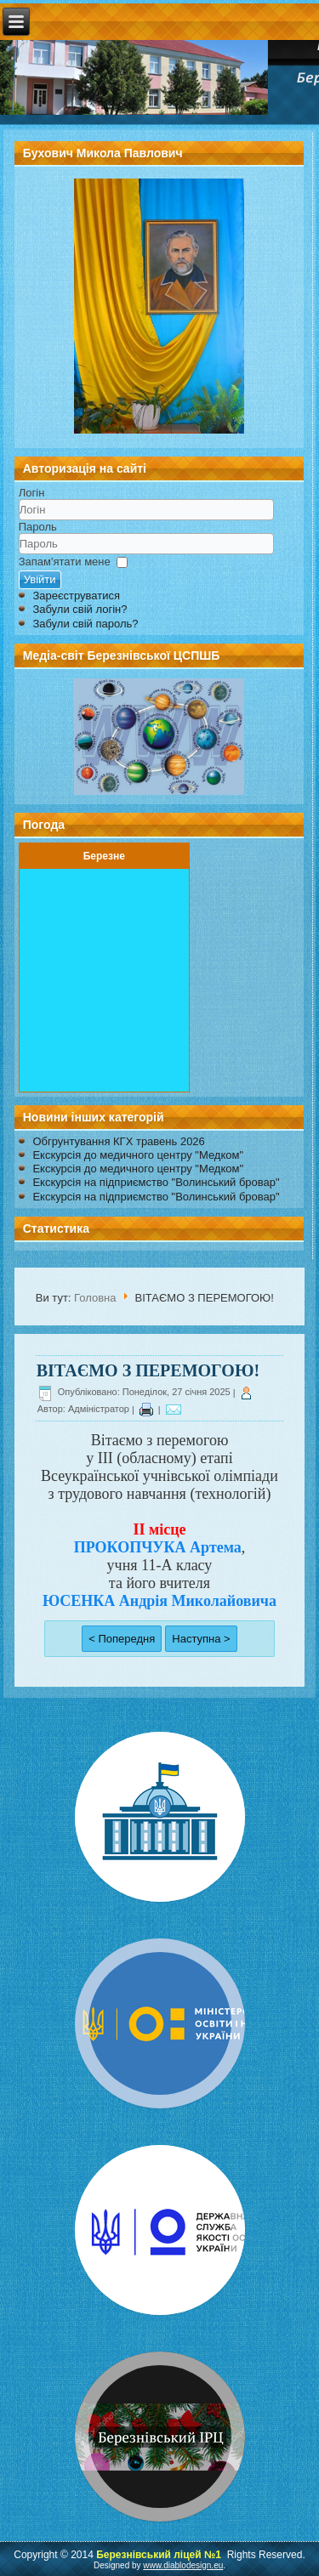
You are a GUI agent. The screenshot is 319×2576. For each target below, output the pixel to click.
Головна (95, 1297)
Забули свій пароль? (85, 623)
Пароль (38, 526)
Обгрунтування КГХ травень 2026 (118, 1141)
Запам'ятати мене (65, 561)
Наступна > (201, 1638)
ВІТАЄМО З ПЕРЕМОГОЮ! (148, 1370)
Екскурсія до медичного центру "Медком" (137, 1155)
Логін (32, 492)
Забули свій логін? (79, 609)
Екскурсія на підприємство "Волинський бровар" (155, 1182)
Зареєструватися (76, 595)
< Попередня (121, 1638)
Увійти (40, 579)
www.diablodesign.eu (183, 2565)
